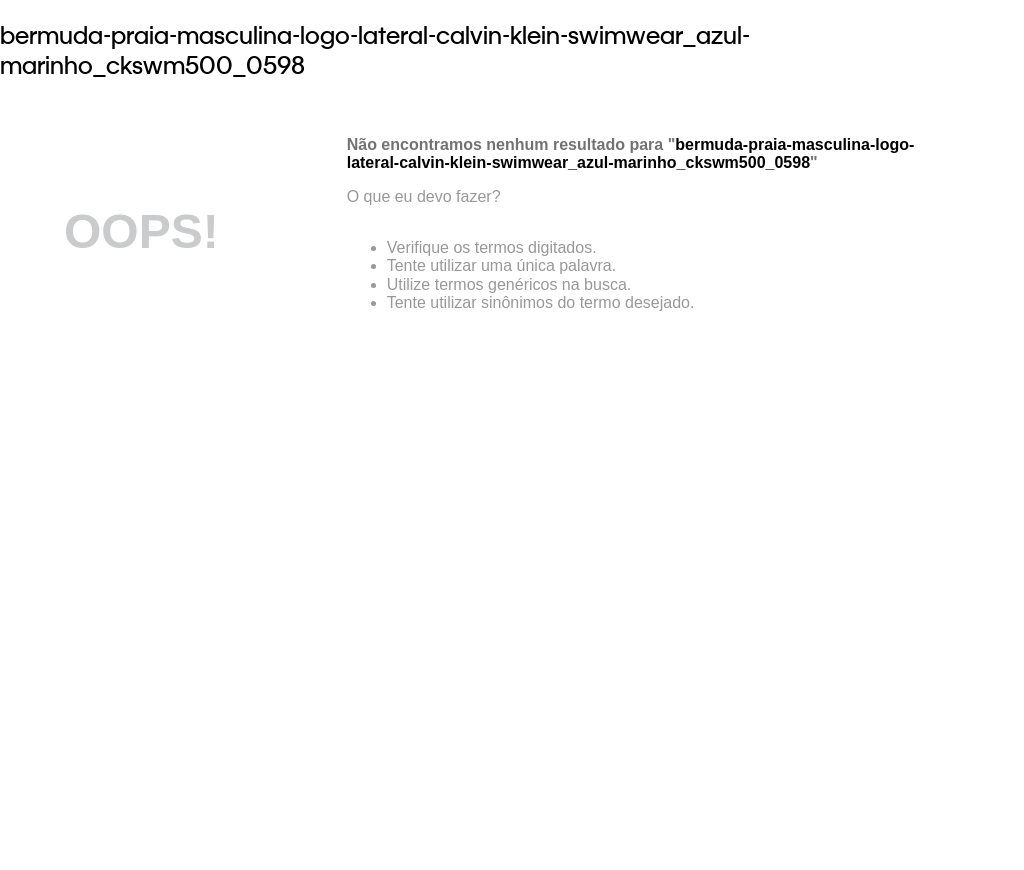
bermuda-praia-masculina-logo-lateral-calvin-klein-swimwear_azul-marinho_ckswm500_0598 (375, 50)
